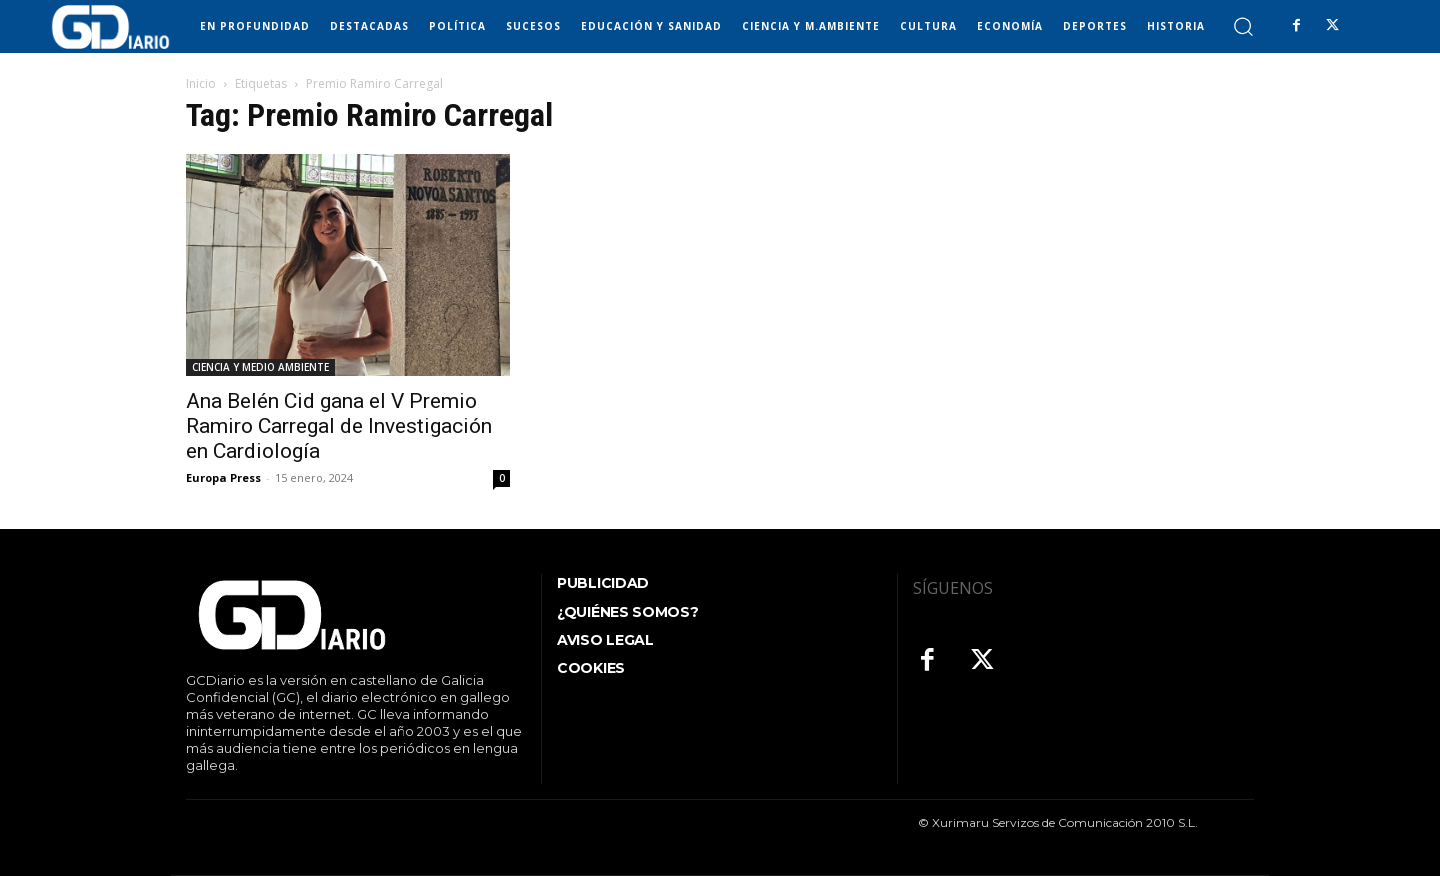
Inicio (201, 83)
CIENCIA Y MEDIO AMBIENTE (260, 367)
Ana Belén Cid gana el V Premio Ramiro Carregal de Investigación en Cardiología (339, 426)
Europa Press (223, 477)
